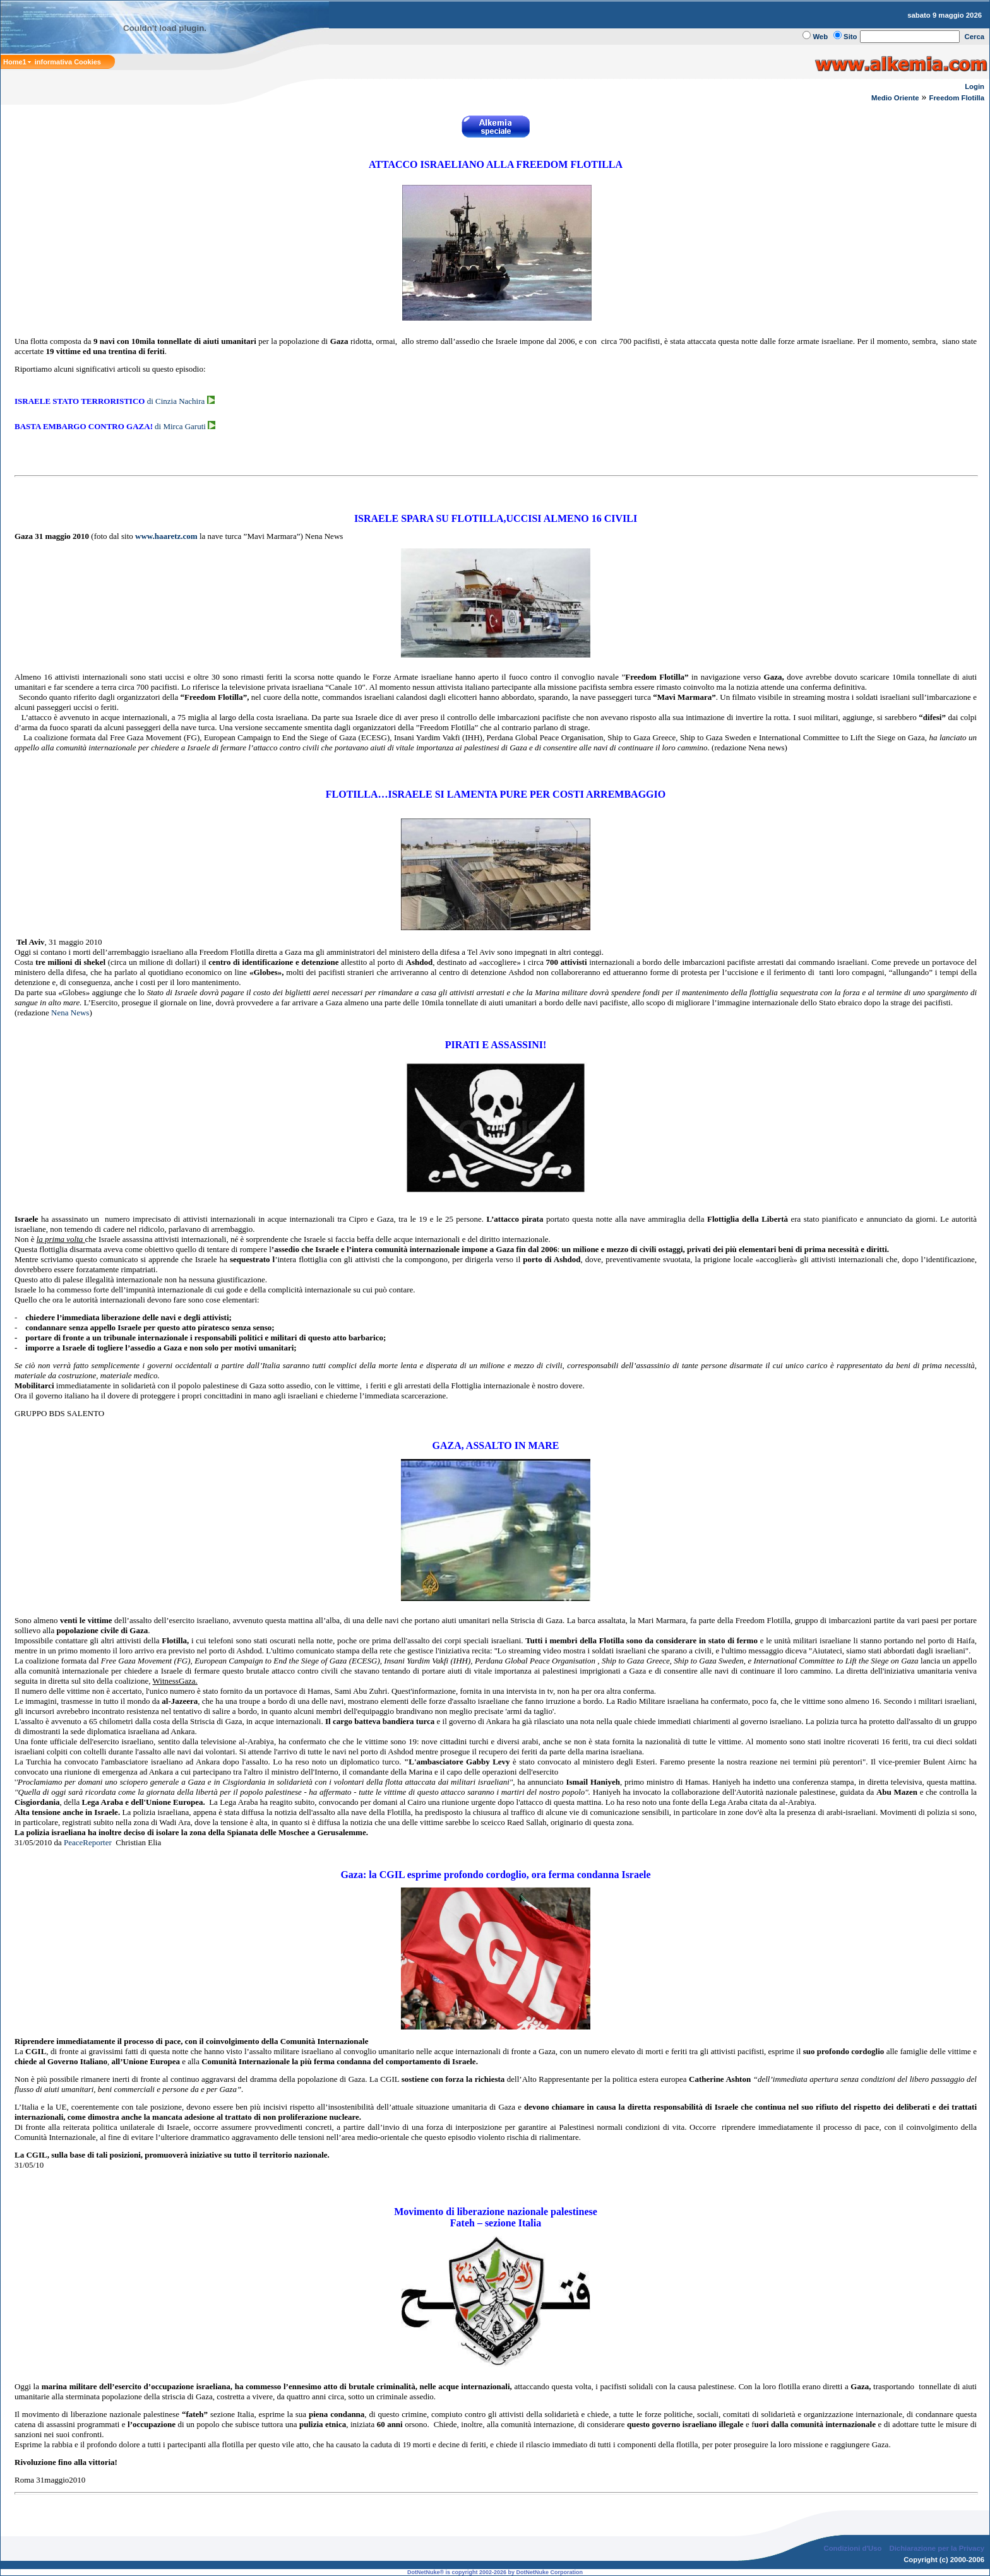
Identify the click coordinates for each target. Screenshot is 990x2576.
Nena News (70, 1012)
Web (820, 36)
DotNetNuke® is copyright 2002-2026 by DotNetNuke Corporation (495, 2572)
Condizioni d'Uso (852, 2548)
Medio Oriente (895, 98)
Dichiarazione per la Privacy (937, 2548)
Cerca (975, 36)
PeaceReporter (88, 1842)
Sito (850, 36)
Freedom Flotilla (957, 98)
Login (974, 86)
